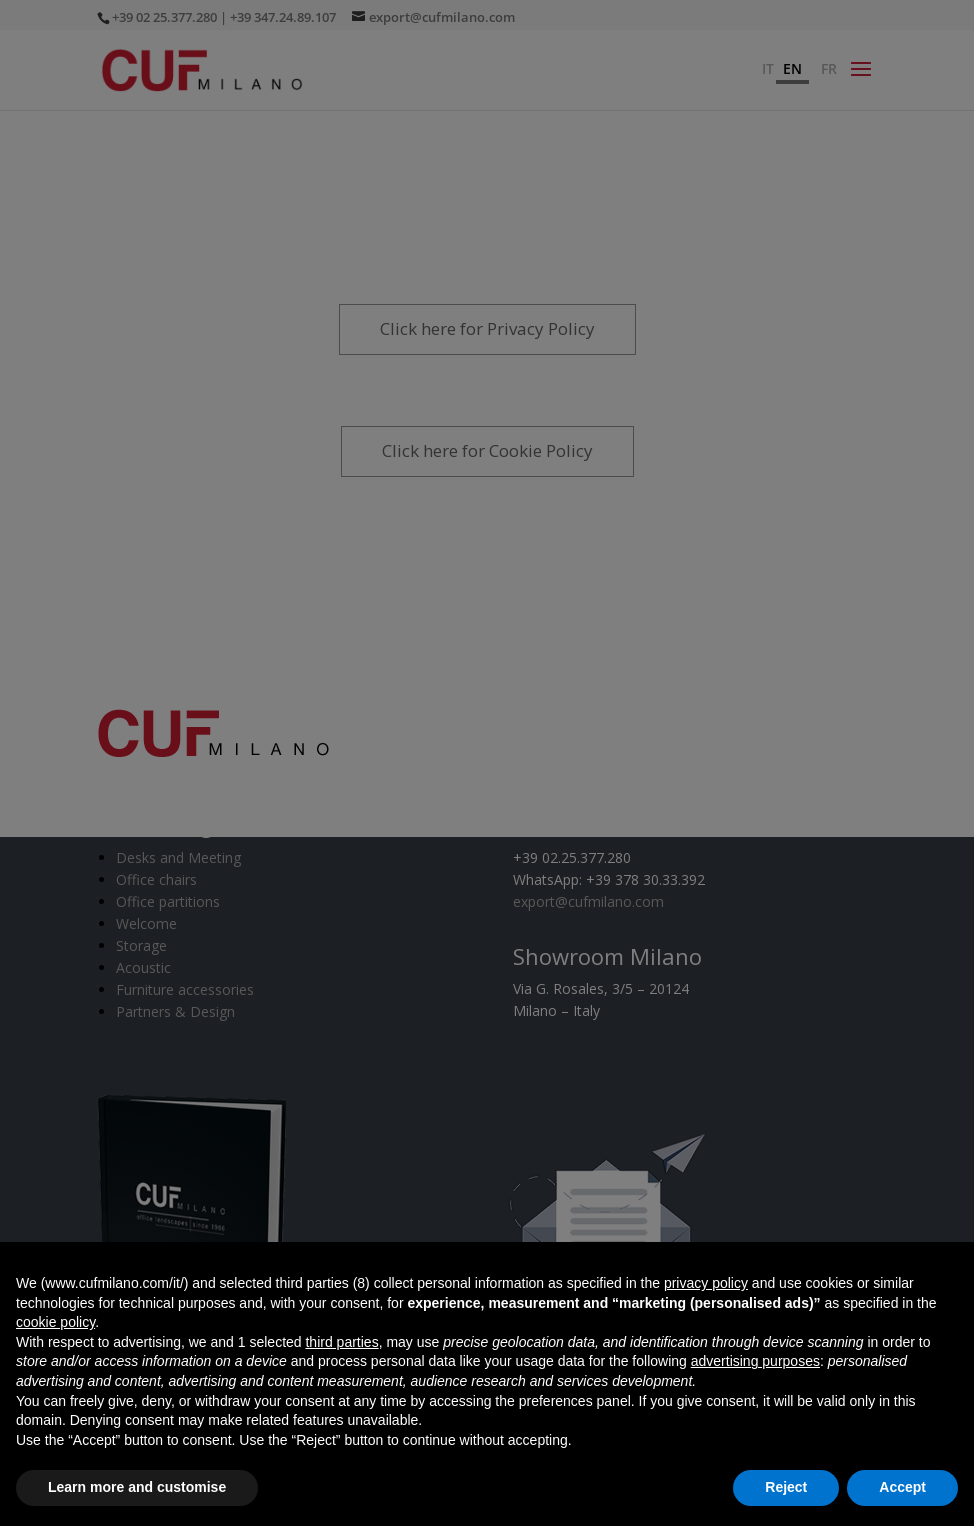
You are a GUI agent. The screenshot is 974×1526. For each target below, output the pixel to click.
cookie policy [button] (55, 1322)
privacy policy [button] (706, 1283)
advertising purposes (755, 1361)
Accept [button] (902, 1487)
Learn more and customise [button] (137, 1487)
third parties (341, 1342)
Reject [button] (786, 1487)
